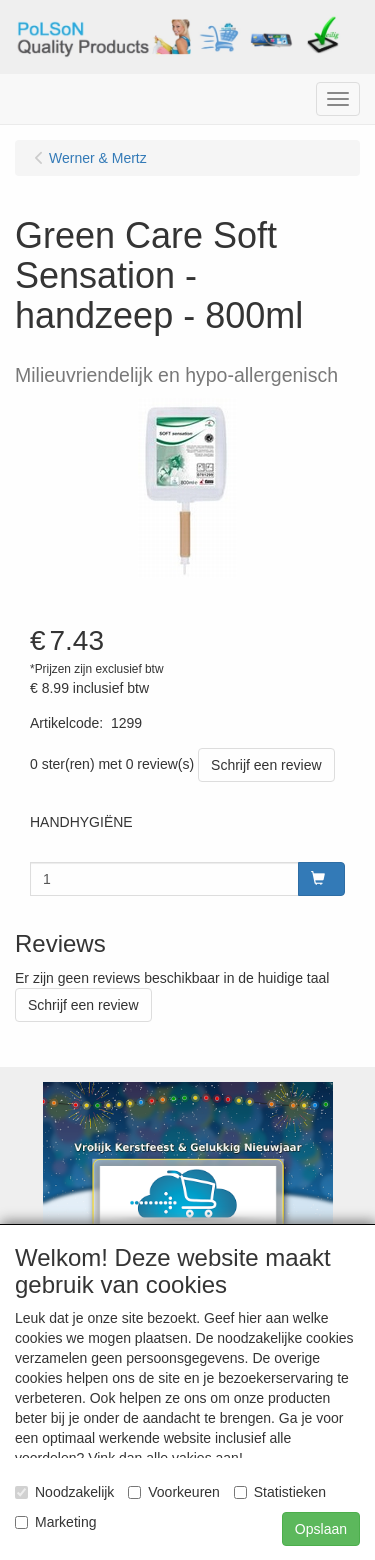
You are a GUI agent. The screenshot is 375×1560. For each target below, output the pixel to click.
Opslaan (321, 1529)
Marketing (55, 1522)
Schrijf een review (266, 765)
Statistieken (280, 1492)
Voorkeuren (174, 1492)
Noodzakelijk (64, 1492)
